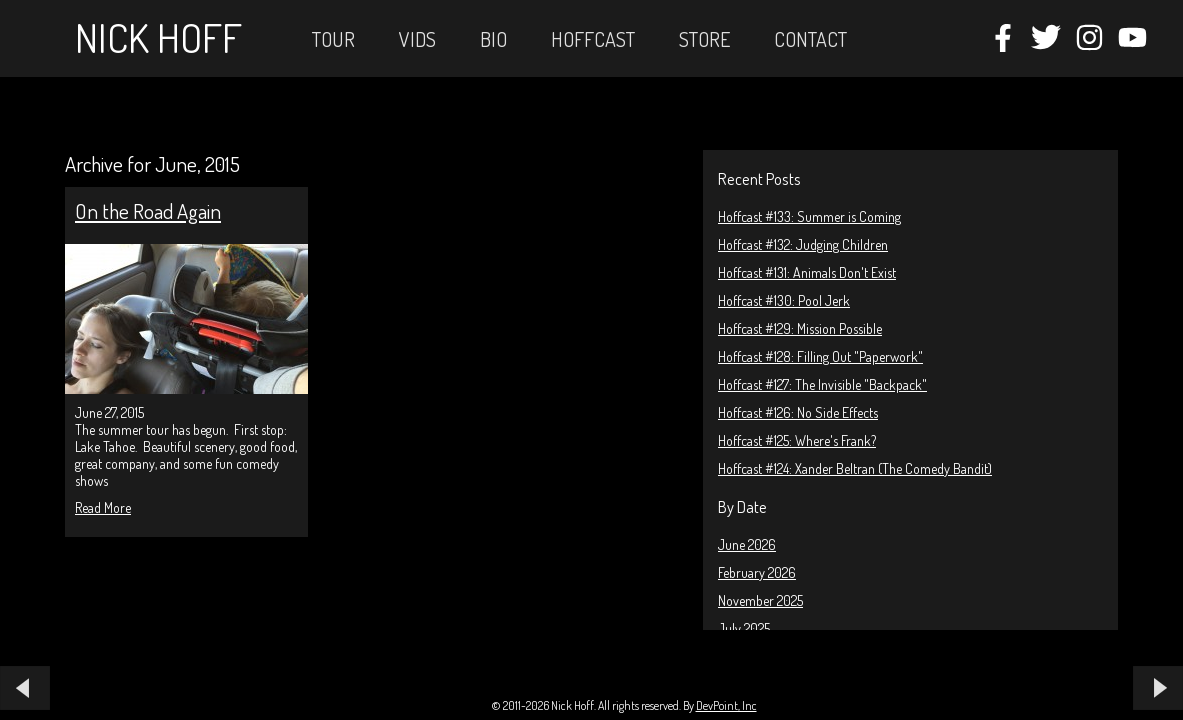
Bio (493, 39)
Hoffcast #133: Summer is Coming (809, 216)
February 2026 (757, 572)
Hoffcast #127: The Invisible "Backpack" (822, 384)
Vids (417, 39)
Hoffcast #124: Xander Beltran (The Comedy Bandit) (855, 468)
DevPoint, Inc (726, 705)
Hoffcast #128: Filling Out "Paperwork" (820, 356)
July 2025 (744, 628)
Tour (333, 39)
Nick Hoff (158, 37)
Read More (103, 507)
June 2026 (747, 544)
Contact (810, 39)
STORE (704, 39)
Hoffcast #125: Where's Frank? (797, 440)
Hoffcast (593, 39)
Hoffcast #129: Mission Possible (800, 328)
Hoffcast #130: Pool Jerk (784, 300)
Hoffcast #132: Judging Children (803, 244)
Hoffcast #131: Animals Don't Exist (807, 272)
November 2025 (760, 600)
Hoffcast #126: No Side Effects (798, 412)
